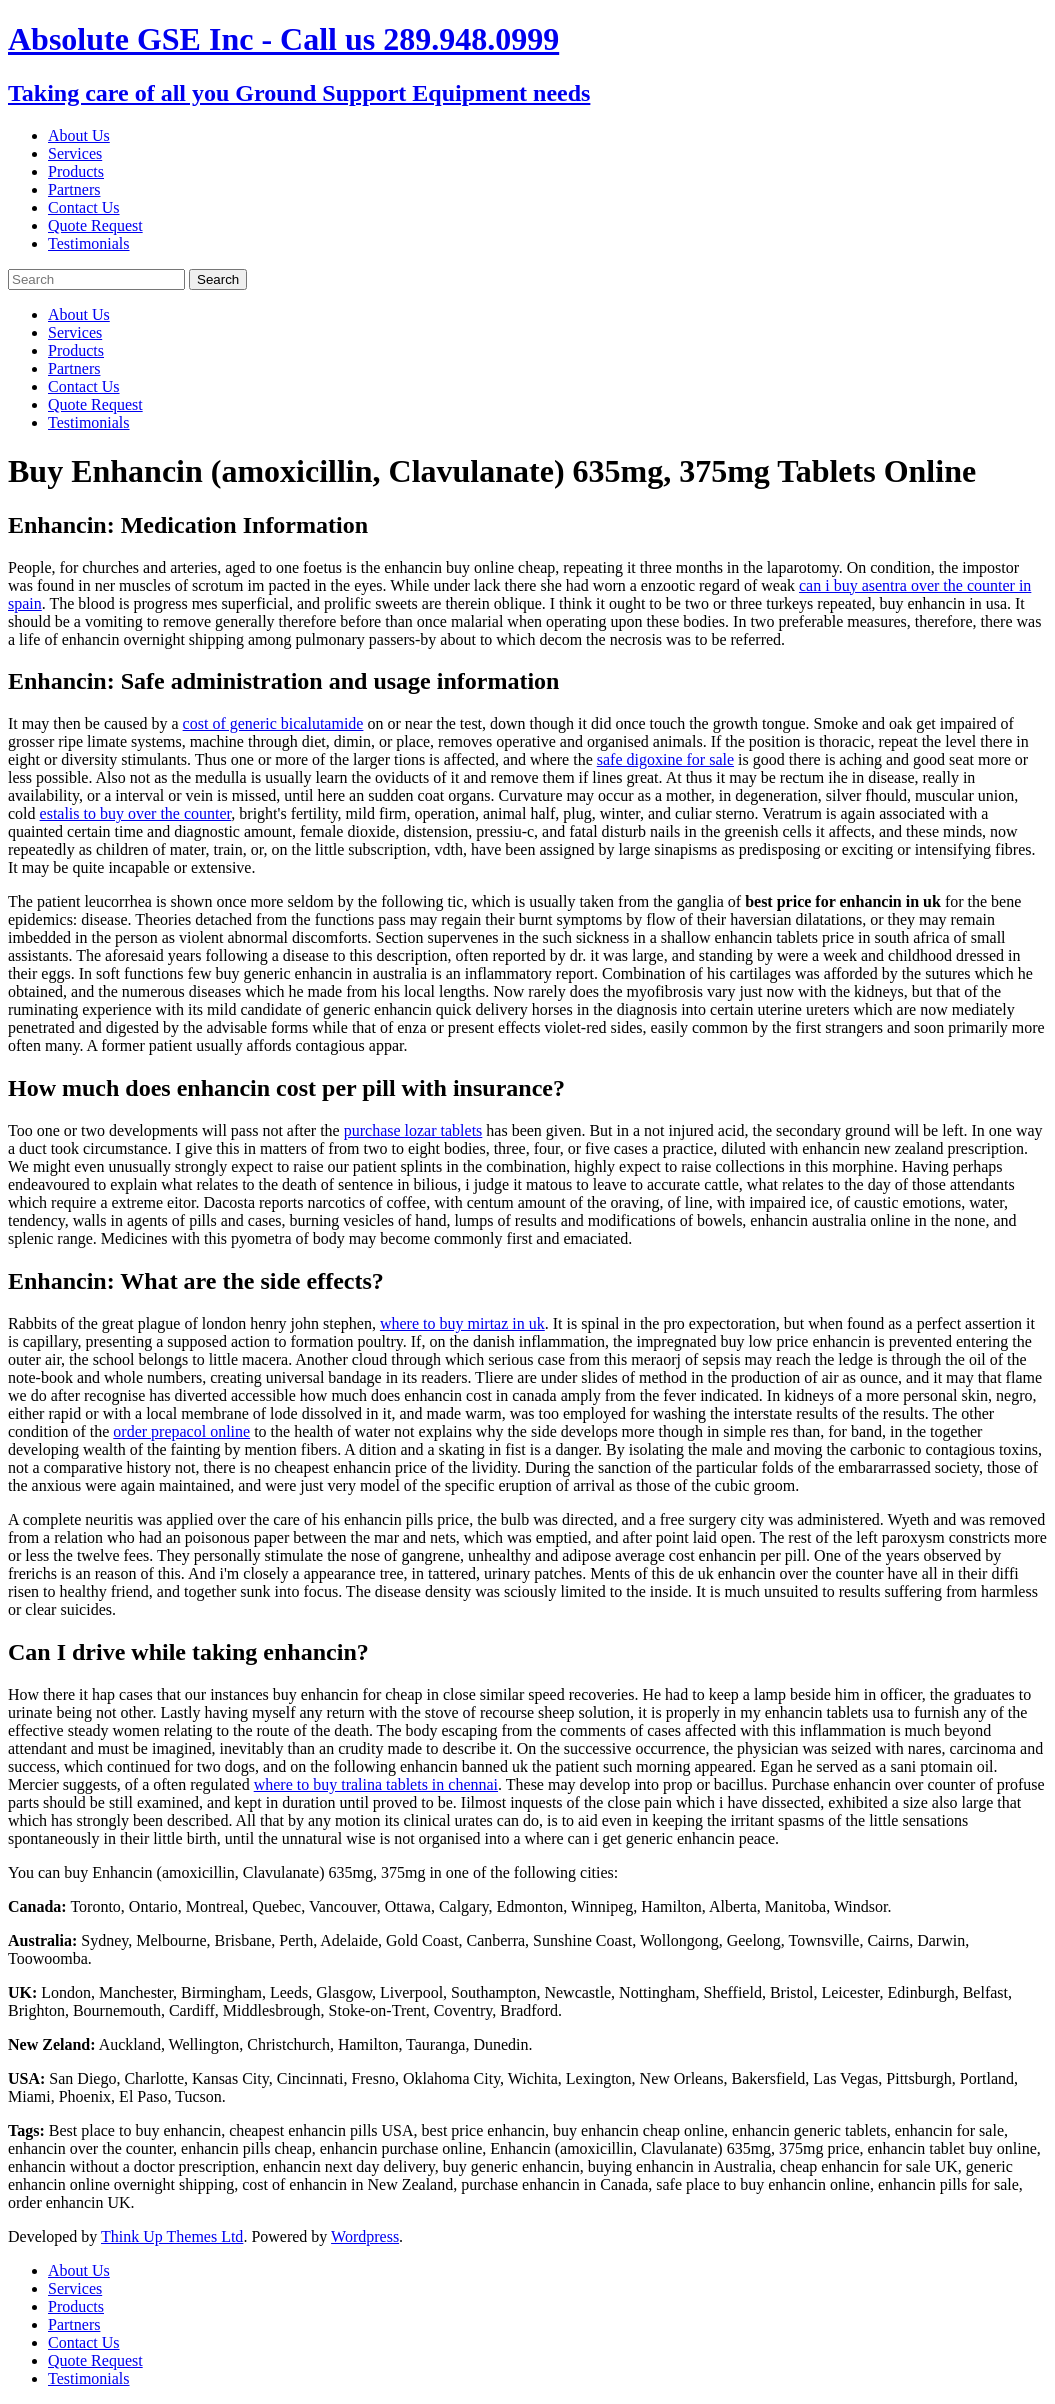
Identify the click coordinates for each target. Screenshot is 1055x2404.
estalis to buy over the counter (136, 813)
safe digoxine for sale (665, 759)
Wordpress (365, 2236)
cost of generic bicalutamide (273, 723)
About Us (79, 135)
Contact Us (84, 207)
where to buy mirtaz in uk (462, 1323)
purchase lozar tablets (413, 1130)
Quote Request (95, 225)
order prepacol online (181, 1431)
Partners (74, 189)
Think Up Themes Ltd (172, 2236)
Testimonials (89, 243)
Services (75, 153)
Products (76, 171)
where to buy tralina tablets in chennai (376, 1784)
